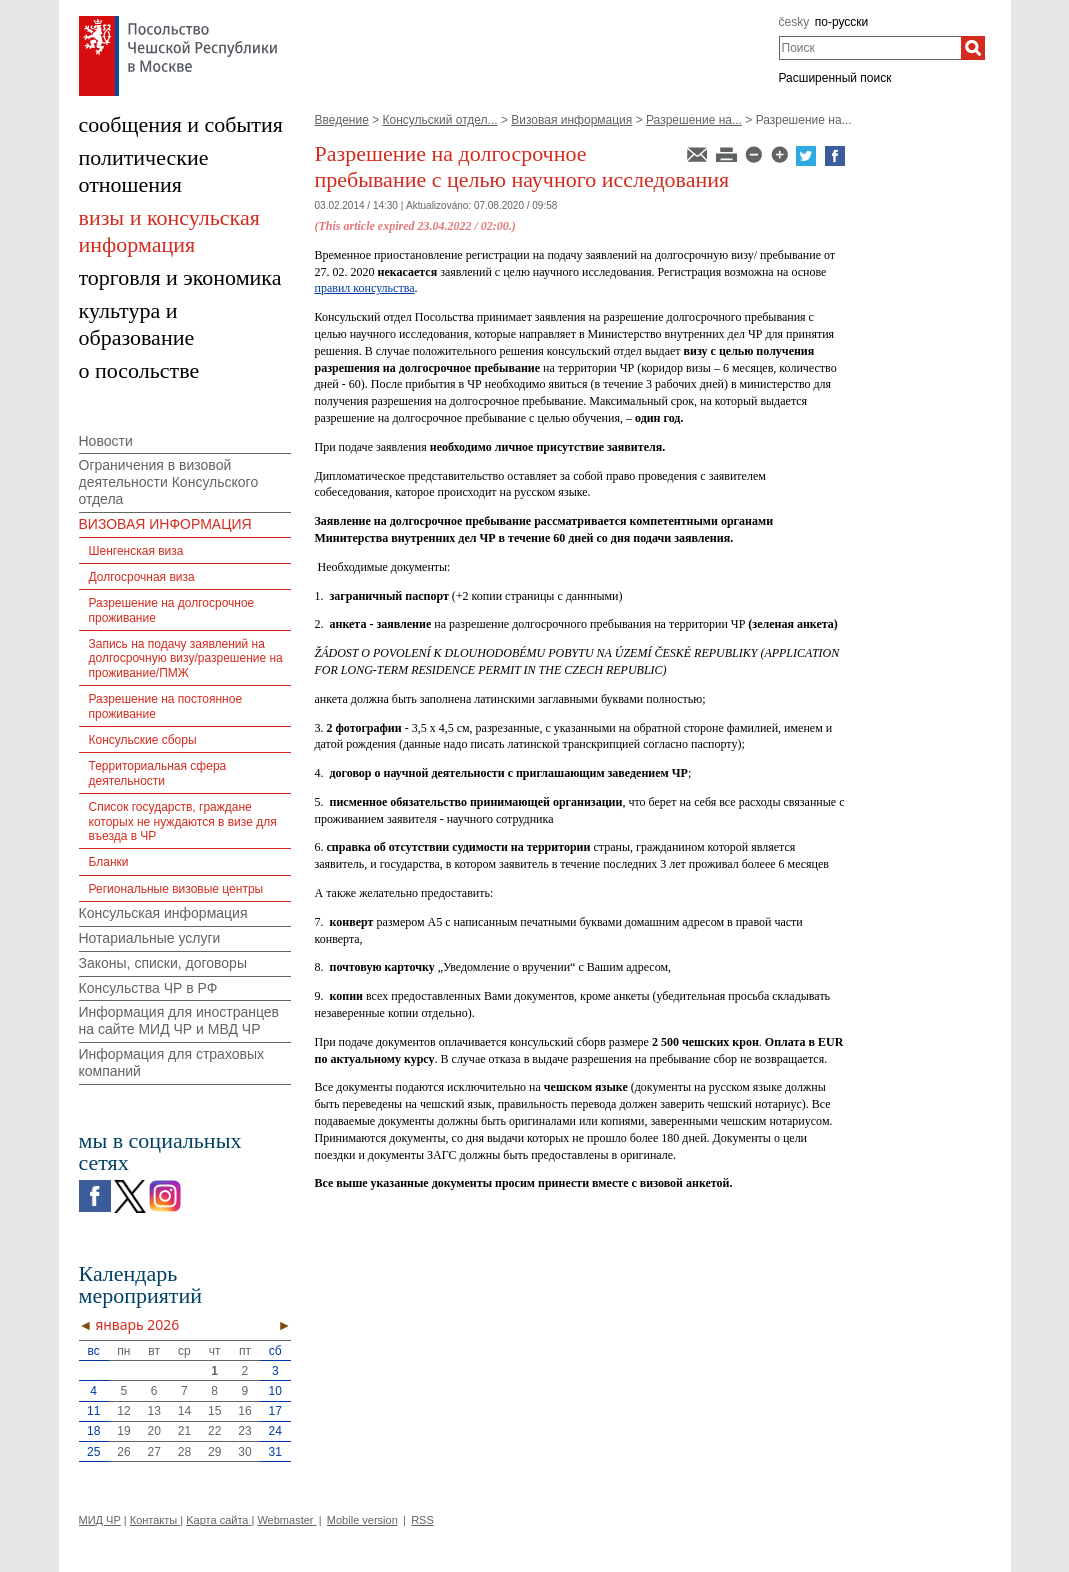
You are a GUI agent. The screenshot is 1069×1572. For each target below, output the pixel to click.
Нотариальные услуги (150, 938)
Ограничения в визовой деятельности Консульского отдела (169, 482)
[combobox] (870, 48)
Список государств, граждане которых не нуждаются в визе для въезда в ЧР (183, 821)
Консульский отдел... (440, 120)
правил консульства (365, 288)
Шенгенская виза (136, 551)
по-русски (842, 22)
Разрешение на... (694, 120)
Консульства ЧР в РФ (148, 988)
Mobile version (362, 1520)
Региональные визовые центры (176, 889)
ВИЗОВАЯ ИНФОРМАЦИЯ (165, 524)
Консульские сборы (143, 740)
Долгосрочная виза (142, 577)
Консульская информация (163, 913)
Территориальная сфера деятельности (158, 773)
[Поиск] (973, 48)
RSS (422, 1520)
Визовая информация (571, 120)
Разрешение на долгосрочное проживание (172, 610)
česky (794, 22)
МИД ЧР (100, 1520)
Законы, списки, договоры (163, 963)
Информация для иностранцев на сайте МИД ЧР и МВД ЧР (179, 1020)
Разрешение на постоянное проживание (166, 706)
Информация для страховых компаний (172, 1062)
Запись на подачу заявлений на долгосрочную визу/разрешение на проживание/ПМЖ (186, 658)
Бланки (109, 862)
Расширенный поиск (835, 78)
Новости (106, 441)
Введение (342, 120)
